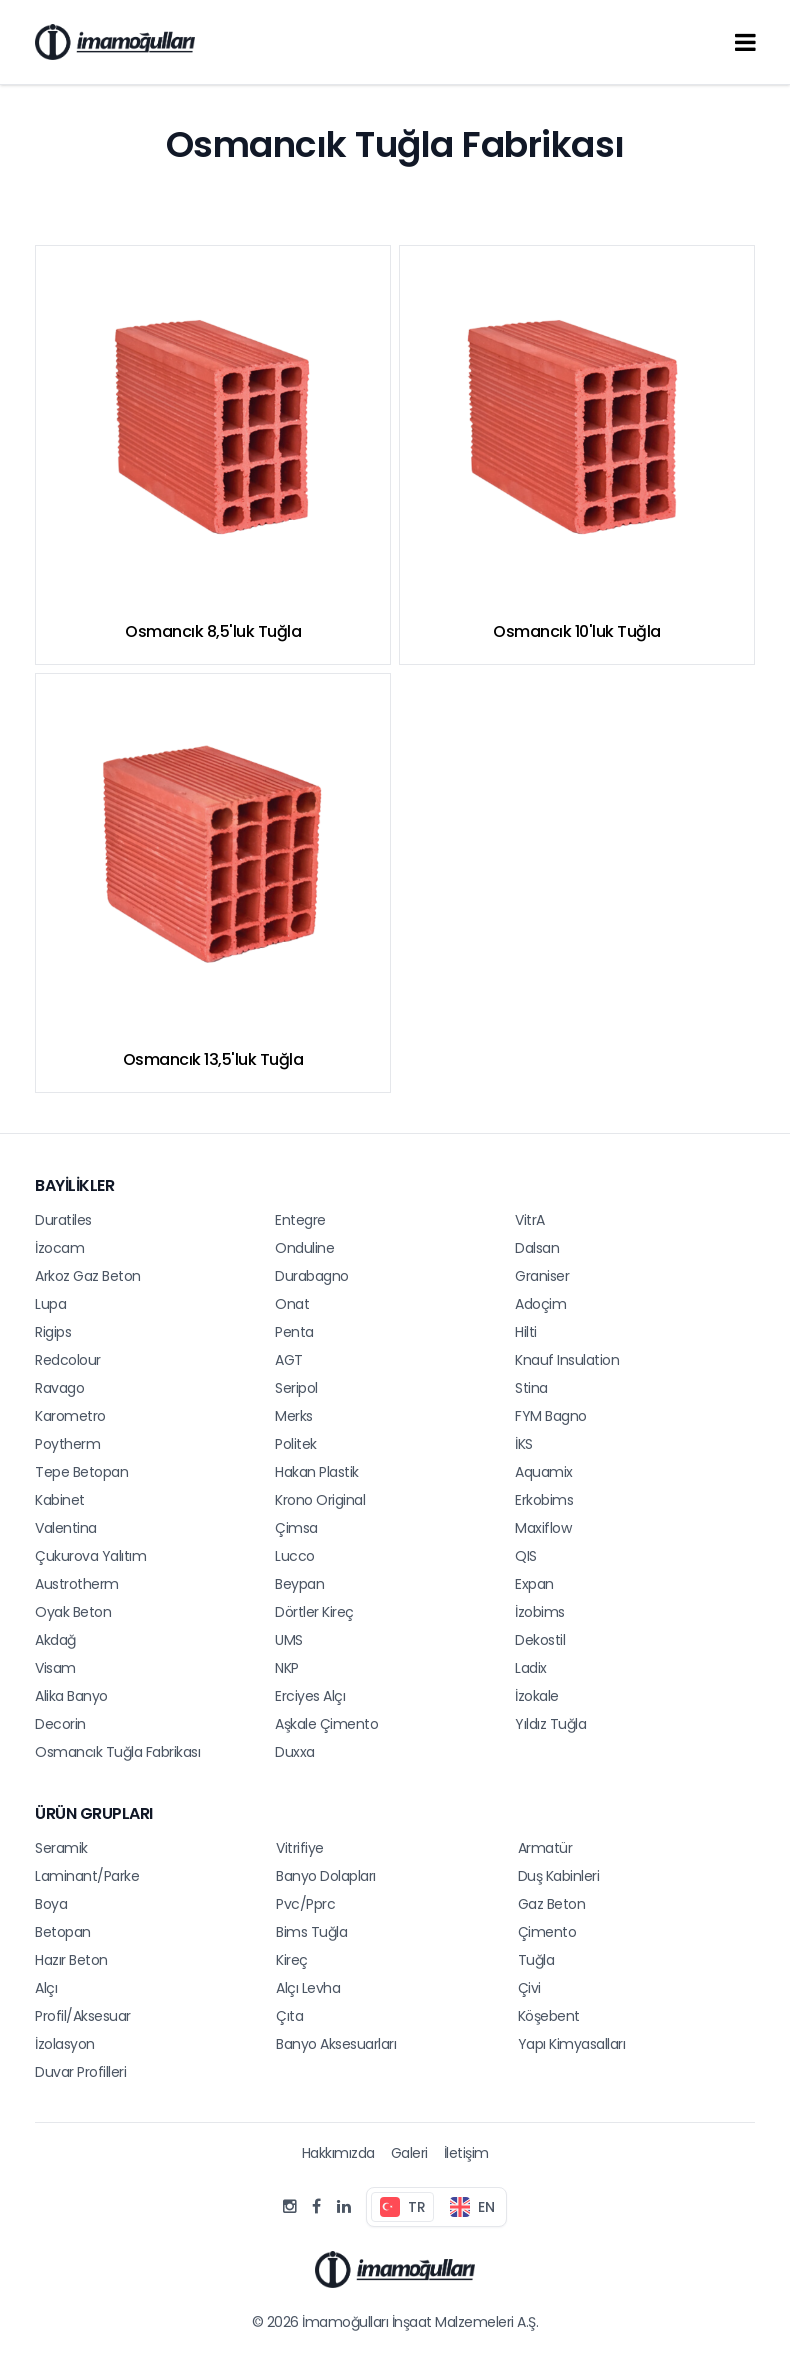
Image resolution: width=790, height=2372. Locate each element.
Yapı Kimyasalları (572, 2044)
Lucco (295, 1556)
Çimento (547, 1932)
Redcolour (68, 1360)
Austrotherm (77, 1584)
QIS (526, 1556)
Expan (534, 1584)
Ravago (59, 1388)
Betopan (63, 1932)
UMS (289, 1640)
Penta (294, 1332)
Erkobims (544, 1500)
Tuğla (536, 1960)
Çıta (289, 2016)
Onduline (304, 1248)
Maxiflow (543, 1528)
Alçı (46, 1988)
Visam (55, 1668)
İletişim (466, 2153)
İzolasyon (65, 2044)
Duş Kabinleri (559, 1876)
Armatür (545, 1848)
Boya (51, 1904)
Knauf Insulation (567, 1360)
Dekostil (540, 1640)
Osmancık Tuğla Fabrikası (117, 1752)
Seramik (61, 1848)
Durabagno (312, 1276)
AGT (289, 1360)
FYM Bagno (551, 1416)
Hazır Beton (71, 1960)
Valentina (66, 1528)
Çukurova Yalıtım (90, 1556)
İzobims (540, 1612)
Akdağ (55, 1640)
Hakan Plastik (317, 1472)
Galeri (409, 2153)
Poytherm (67, 1444)
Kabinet (60, 1500)
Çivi (529, 1988)
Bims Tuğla (311, 1932)
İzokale (537, 1696)
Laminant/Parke (87, 1876)
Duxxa (295, 1752)
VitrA (530, 1220)
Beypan (299, 1584)
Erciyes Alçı (310, 1696)
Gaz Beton (552, 1904)
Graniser (542, 1276)
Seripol (296, 1388)
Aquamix (544, 1472)
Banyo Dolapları (326, 1876)
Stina (531, 1388)
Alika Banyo (71, 1696)
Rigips (53, 1332)
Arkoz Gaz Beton (88, 1276)
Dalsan (537, 1248)
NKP (287, 1668)
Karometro (70, 1416)
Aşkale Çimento (326, 1724)
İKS (524, 1444)
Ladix (531, 1668)
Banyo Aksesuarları (336, 2044)
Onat (292, 1304)
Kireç (292, 1960)
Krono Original (320, 1500)
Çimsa (296, 1528)
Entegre (300, 1220)
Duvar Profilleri (80, 2072)
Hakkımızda (338, 2153)
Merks (294, 1416)
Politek (296, 1444)
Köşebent (549, 2016)
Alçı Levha (308, 1988)
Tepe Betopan (81, 1472)
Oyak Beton (73, 1612)
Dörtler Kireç (314, 1612)
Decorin (60, 1724)
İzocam (59, 1248)
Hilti (526, 1332)
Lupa (50, 1304)
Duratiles (63, 1220)
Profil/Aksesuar (83, 2016)
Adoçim (540, 1304)
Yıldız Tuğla (550, 1724)
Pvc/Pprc (305, 1904)
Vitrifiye (300, 1848)
